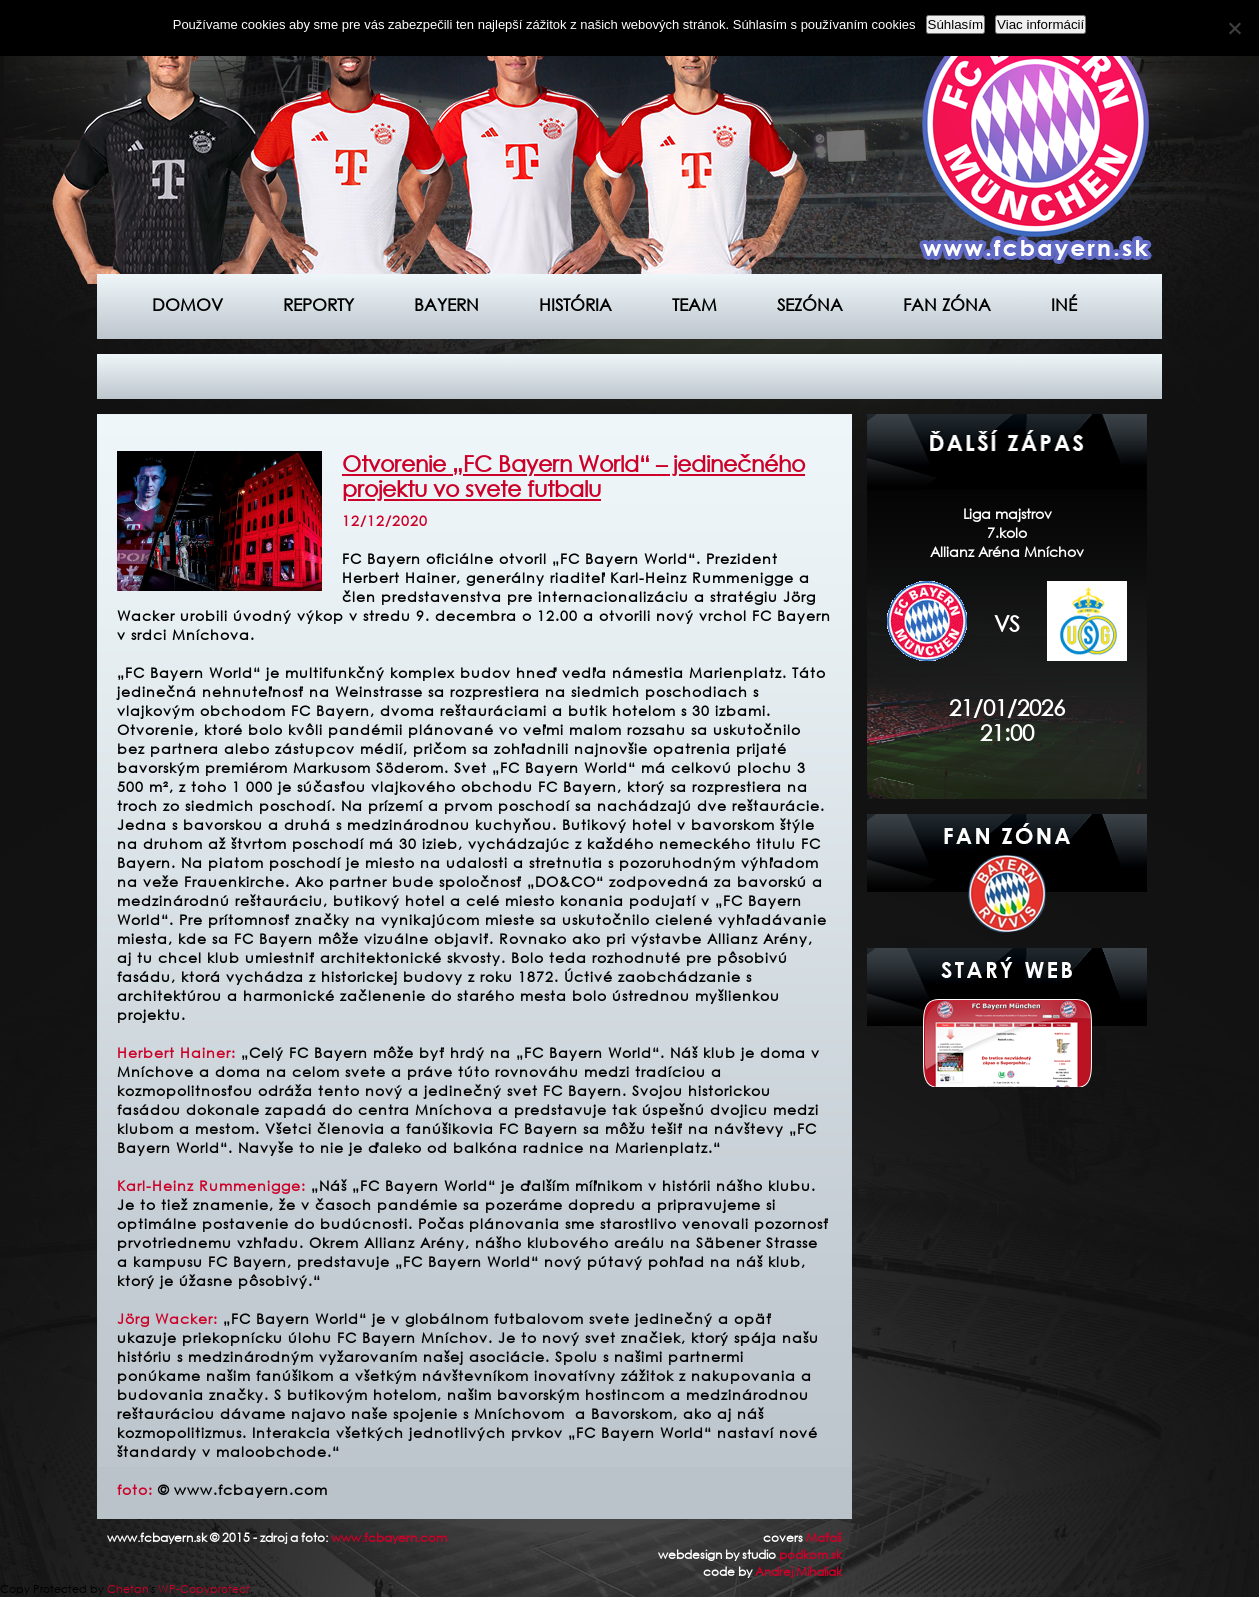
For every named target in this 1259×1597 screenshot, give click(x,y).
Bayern (446, 304)
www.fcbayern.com (389, 1537)
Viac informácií (1040, 24)
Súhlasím (956, 24)
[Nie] (1234, 28)
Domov (187, 304)
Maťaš (824, 1537)
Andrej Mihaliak (798, 1571)
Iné (1064, 304)
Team (694, 304)
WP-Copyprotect (204, 1589)
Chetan (128, 1589)
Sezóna (810, 304)
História (575, 304)
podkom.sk (810, 1554)
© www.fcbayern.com (243, 1489)
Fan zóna (947, 304)
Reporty (318, 304)
